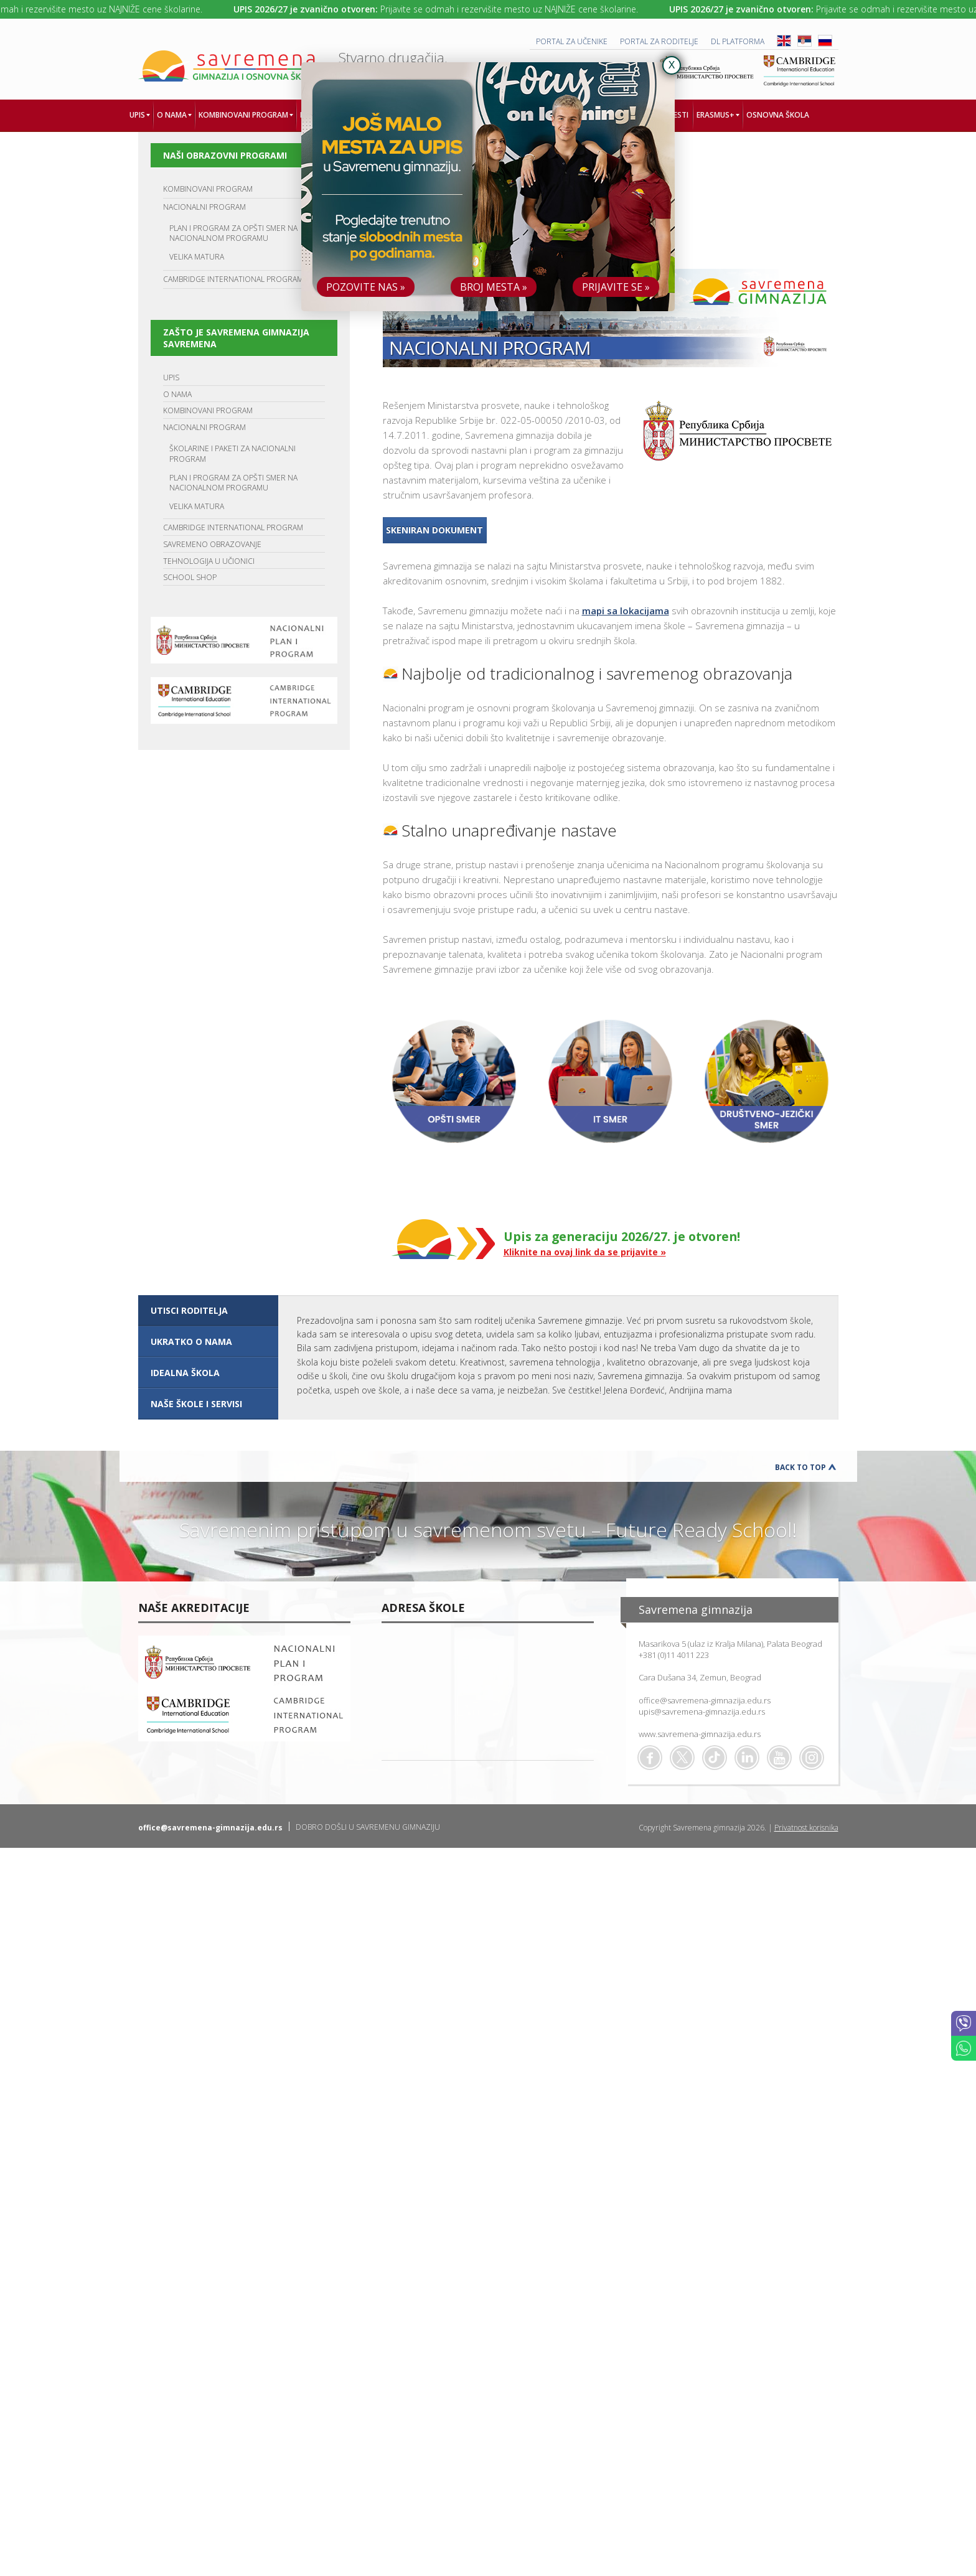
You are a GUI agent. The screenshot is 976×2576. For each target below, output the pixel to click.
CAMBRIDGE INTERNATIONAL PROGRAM (233, 279)
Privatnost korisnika (806, 1827)
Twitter (682, 1757)
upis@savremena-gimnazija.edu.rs (702, 1711)
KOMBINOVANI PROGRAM (208, 189)
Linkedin (747, 1757)
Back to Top (800, 1467)
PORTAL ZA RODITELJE (659, 41)
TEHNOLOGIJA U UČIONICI (209, 561)
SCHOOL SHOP (190, 577)
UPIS (171, 377)
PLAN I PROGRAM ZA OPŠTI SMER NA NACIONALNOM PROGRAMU (233, 233)
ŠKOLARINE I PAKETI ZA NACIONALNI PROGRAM (232, 453)
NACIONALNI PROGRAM (204, 207)
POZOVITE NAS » (365, 287)
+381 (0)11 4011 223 (674, 1654)
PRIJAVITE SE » (616, 287)
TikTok (714, 1757)
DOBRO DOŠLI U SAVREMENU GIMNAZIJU (368, 1827)
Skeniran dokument (434, 530)
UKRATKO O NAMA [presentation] (191, 1341)
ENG (784, 41)
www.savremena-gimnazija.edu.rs (700, 1734)
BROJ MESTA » (493, 287)
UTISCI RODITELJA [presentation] (189, 1310)
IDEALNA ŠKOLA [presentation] (185, 1373)
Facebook (650, 1757)
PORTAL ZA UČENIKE (572, 41)
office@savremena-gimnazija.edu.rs (705, 1700)
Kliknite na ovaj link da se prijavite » (585, 1252)
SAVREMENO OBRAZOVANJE (212, 544)
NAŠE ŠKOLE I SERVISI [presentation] (196, 1404)
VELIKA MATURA (196, 256)
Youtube (779, 1757)
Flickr (811, 1757)
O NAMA (177, 394)
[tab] (208, 1310)
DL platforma (737, 41)
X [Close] (672, 65)
